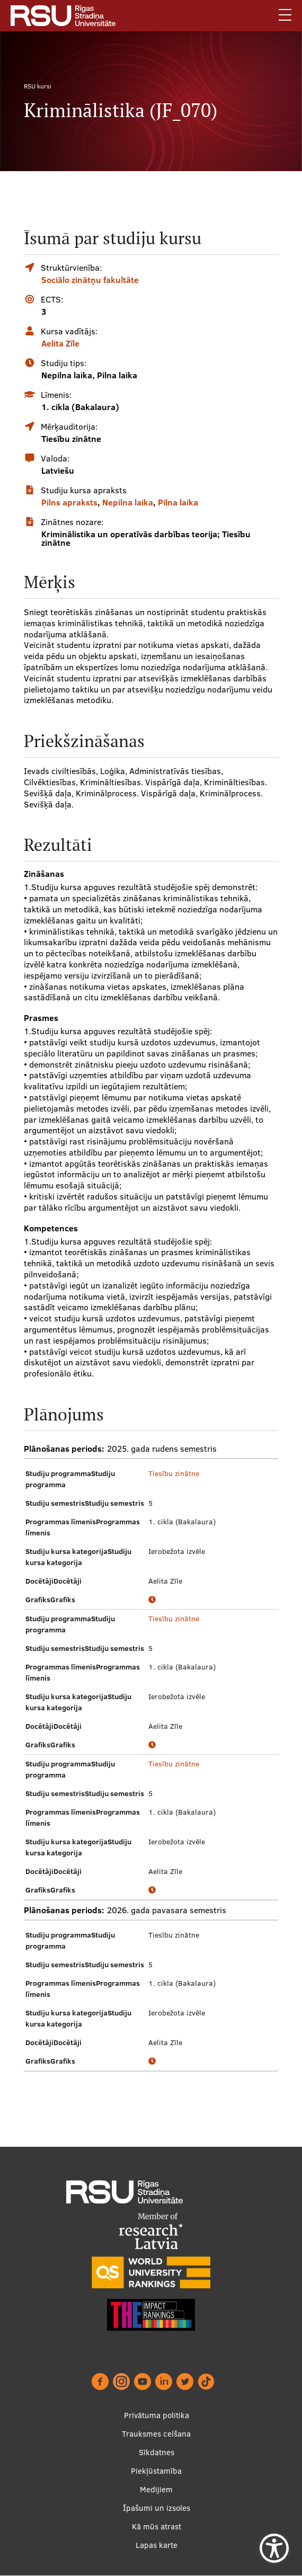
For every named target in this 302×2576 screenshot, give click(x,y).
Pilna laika (178, 502)
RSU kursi (37, 86)
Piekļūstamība (156, 2470)
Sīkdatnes (156, 2452)
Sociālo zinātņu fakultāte (90, 280)
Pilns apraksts (69, 502)
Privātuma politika (156, 2415)
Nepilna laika (127, 502)
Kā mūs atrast (156, 2526)
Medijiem (156, 2489)
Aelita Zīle (60, 343)
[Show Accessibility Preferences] (274, 2548)
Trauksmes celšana (156, 2433)
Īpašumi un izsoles (156, 2507)
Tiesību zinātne (173, 1473)
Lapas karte (156, 2545)
